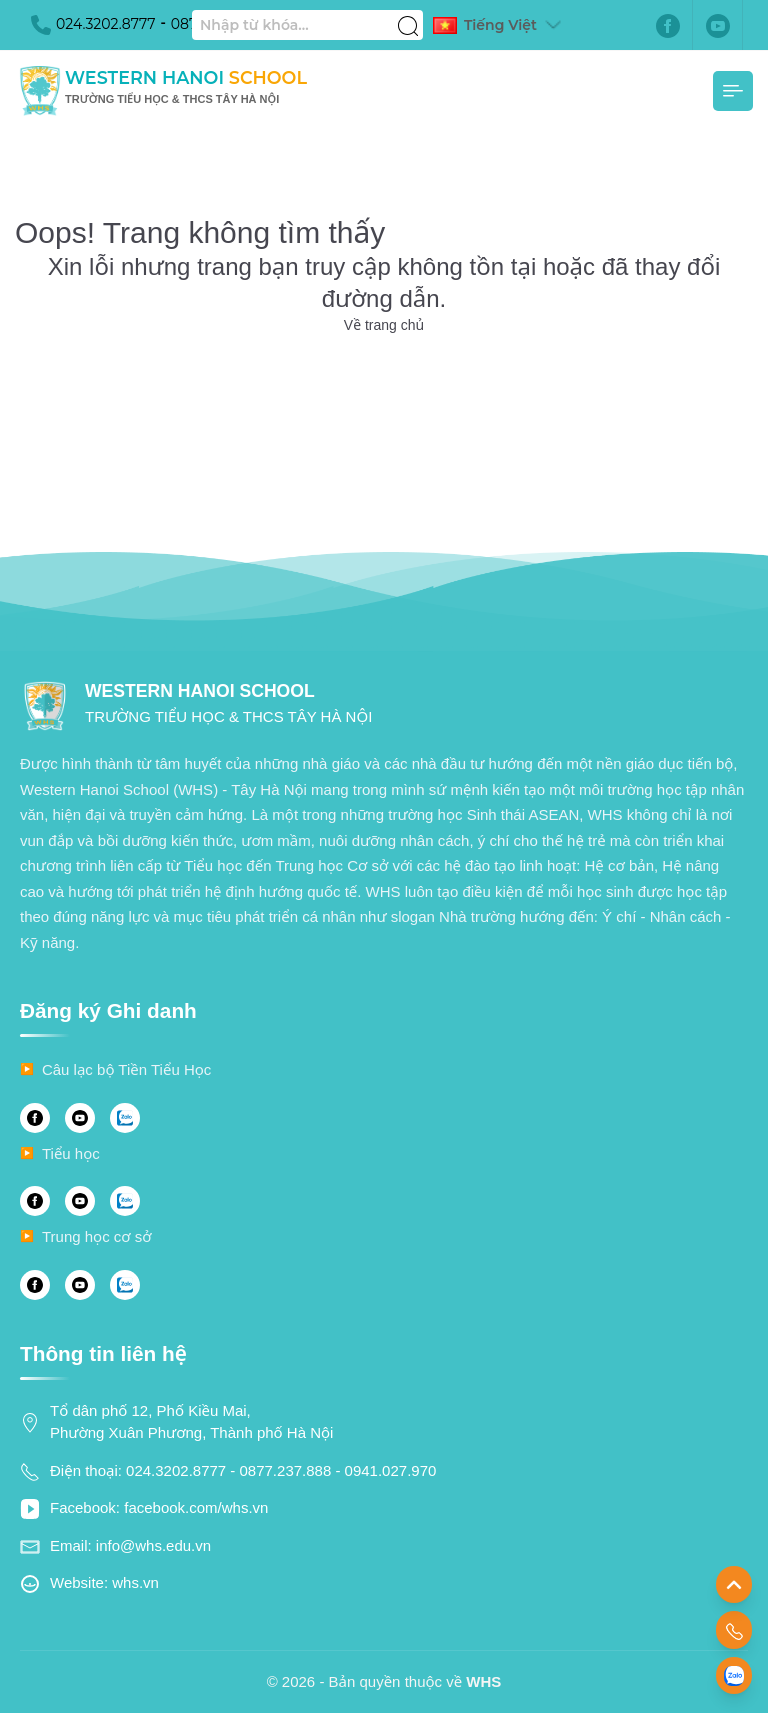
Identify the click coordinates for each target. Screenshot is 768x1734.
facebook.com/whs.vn (196, 1507)
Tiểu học (71, 1153)
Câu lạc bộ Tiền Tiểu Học (126, 1069)
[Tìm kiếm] (408, 15)
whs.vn (135, 1582)
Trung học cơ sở (97, 1236)
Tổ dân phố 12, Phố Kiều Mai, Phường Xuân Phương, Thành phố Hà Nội (191, 1422)
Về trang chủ (384, 325)
